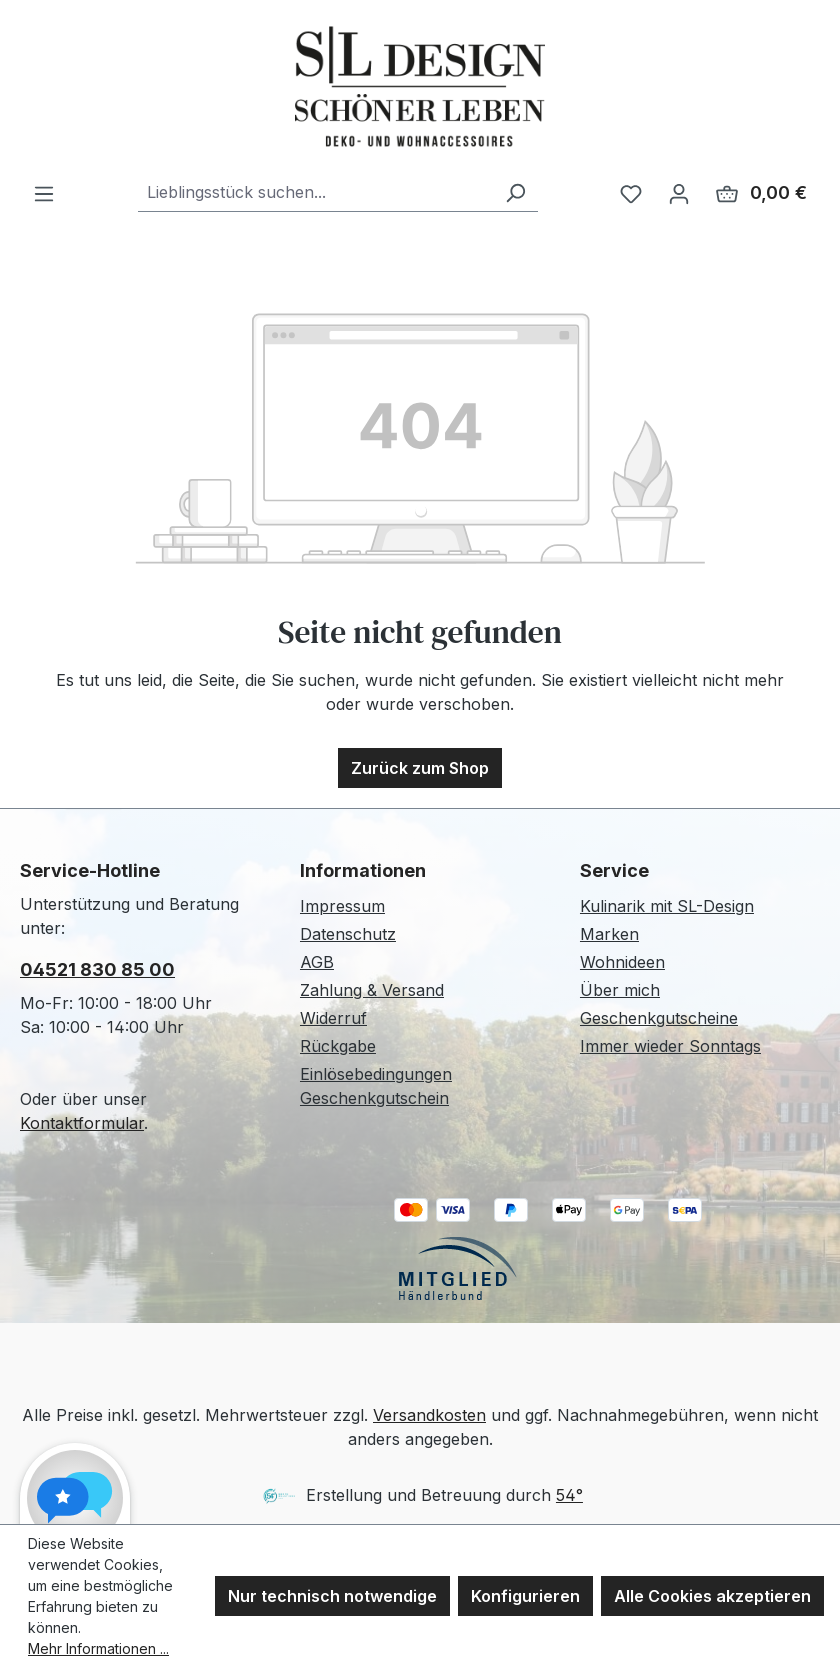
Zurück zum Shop (420, 768)
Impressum (342, 906)
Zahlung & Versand (372, 990)
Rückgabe (338, 1046)
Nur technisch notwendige (332, 1596)
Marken (609, 934)
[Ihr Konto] (679, 193)
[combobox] (315, 192)
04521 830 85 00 (97, 969)
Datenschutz (348, 934)
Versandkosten (429, 1415)
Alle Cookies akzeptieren (712, 1596)
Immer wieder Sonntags (670, 1046)
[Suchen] (515, 192)
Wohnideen (622, 962)
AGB (317, 962)
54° (569, 1495)
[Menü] (44, 193)
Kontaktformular (82, 1123)
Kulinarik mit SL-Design (667, 906)
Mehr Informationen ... (98, 1648)
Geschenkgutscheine (659, 1018)
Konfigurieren (525, 1596)
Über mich (620, 990)
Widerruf (333, 1018)
